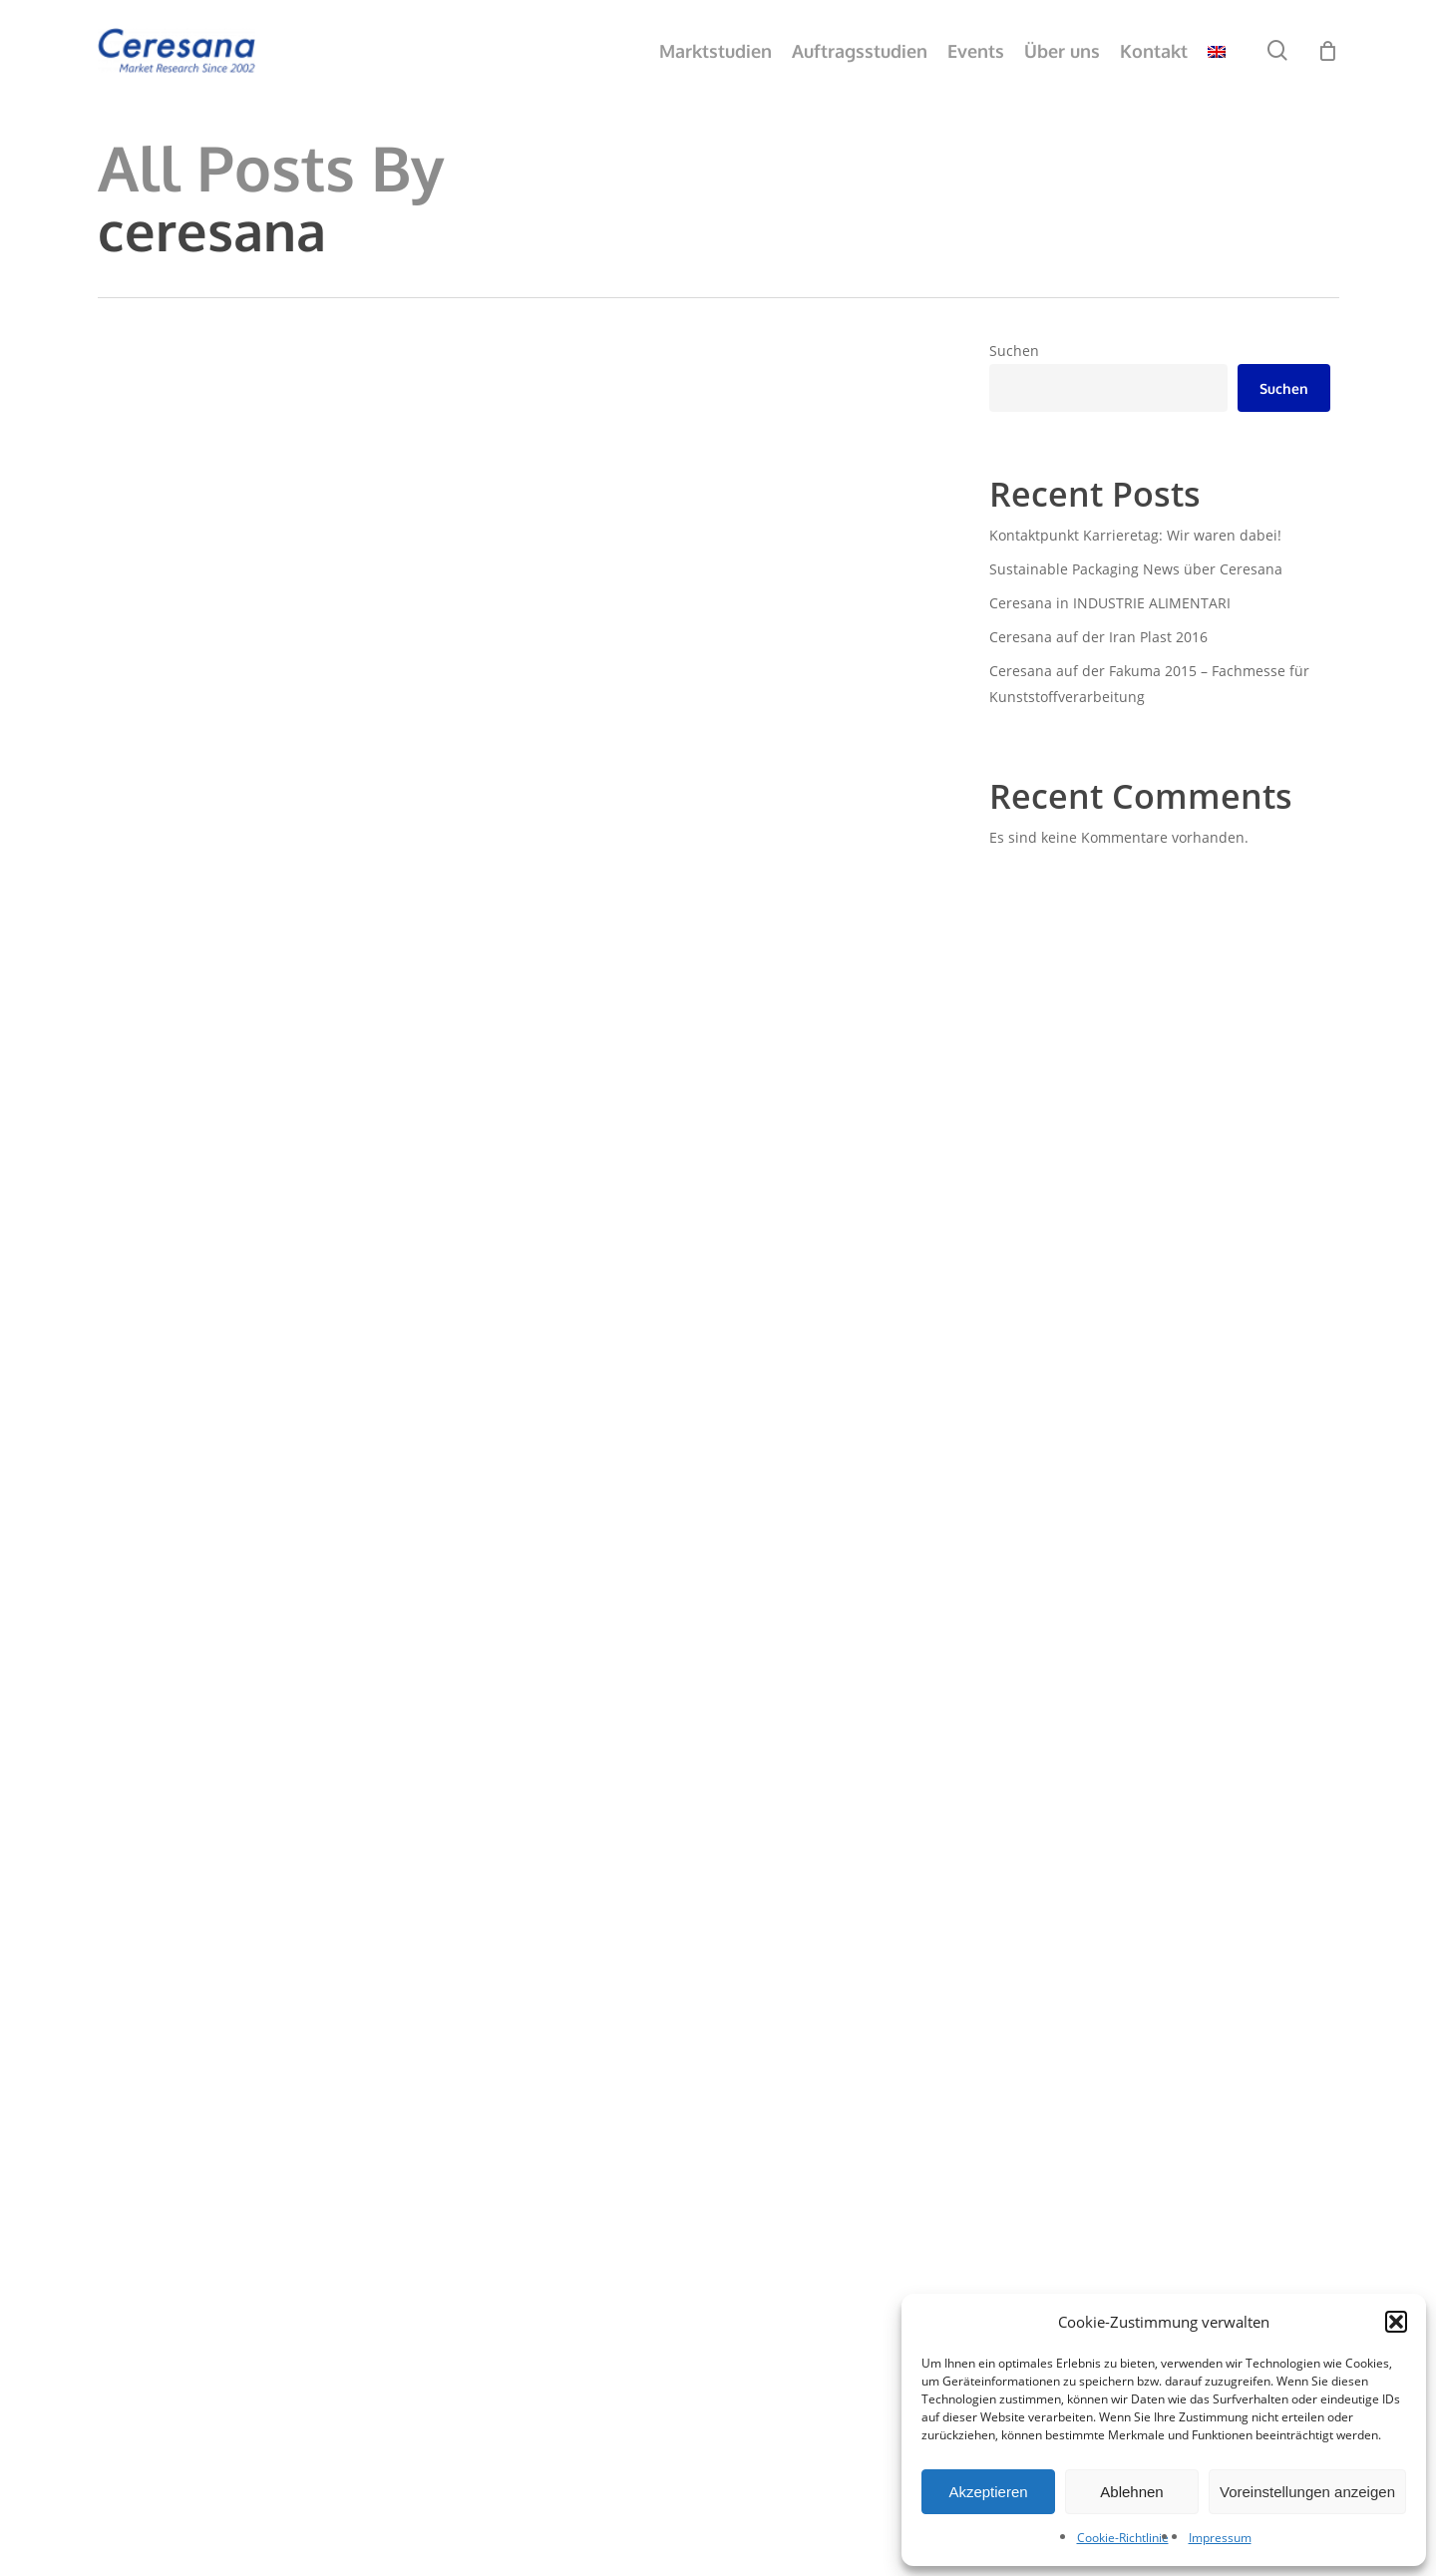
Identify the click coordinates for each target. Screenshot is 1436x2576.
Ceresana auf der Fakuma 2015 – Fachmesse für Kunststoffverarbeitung (1149, 683)
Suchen (1014, 350)
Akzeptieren (987, 2491)
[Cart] (1328, 50)
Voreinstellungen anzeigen (1307, 2491)
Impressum (1220, 2537)
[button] (1396, 2322)
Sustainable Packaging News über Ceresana (1135, 568)
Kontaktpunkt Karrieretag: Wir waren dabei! (1135, 535)
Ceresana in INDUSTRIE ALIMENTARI (1110, 602)
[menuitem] (1217, 51)
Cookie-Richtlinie (1123, 2537)
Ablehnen (1131, 2491)
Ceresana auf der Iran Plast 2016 (1098, 636)
